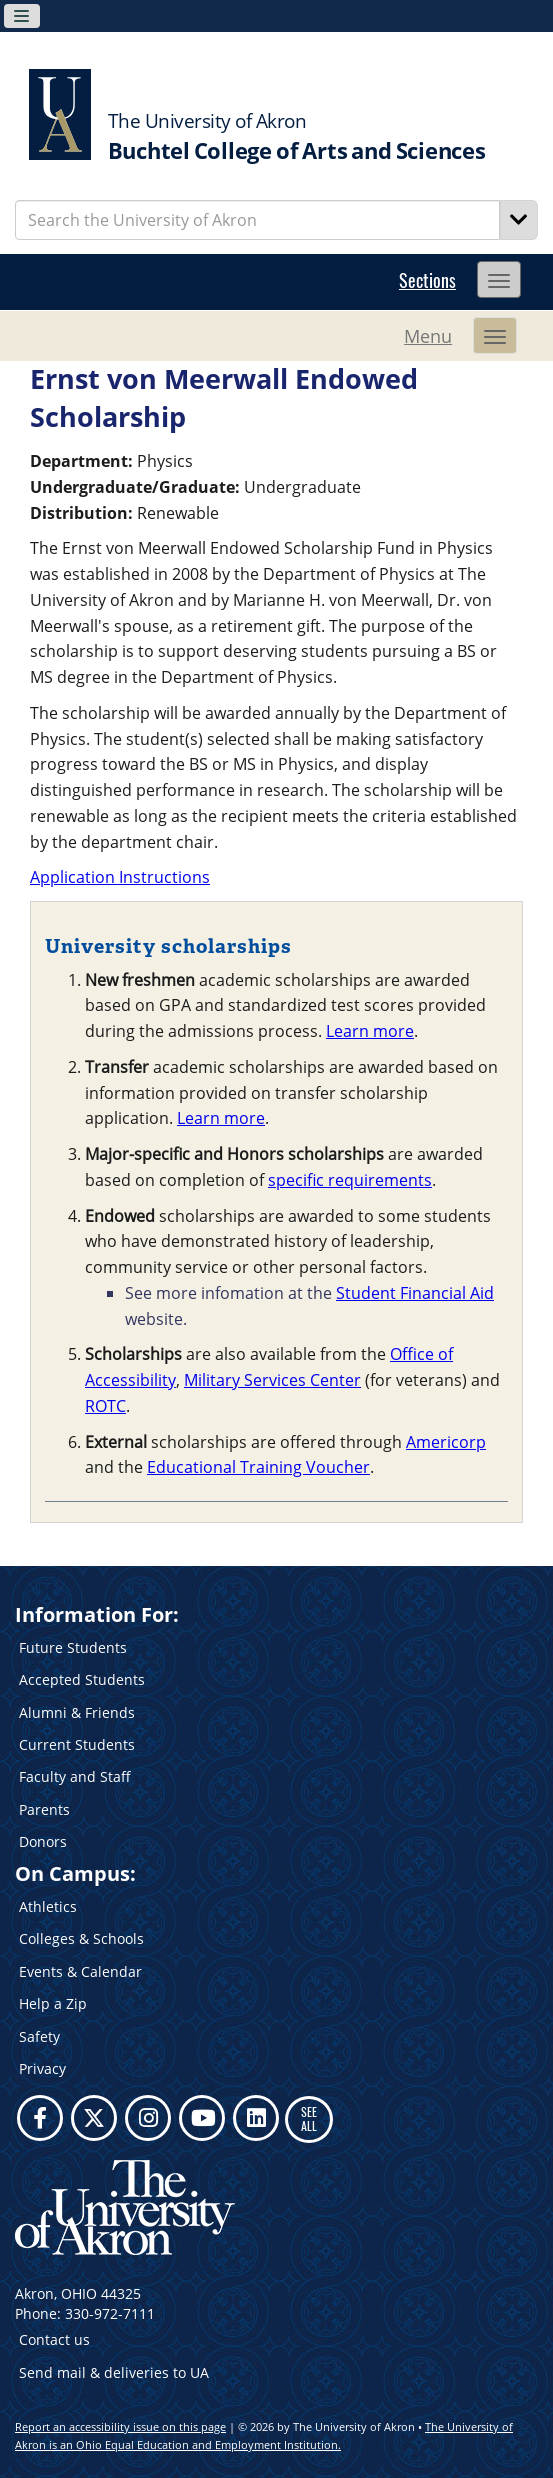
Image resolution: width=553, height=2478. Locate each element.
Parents (44, 1809)
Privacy (42, 2068)
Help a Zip (53, 2003)
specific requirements (350, 1180)
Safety (39, 2036)
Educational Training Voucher (258, 1467)
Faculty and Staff (75, 1776)
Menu (428, 336)
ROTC (105, 1406)
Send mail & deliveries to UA (114, 2372)
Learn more (370, 1031)
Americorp (446, 1442)
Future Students (73, 1647)
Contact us (54, 2339)
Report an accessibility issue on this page (120, 2426)
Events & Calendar (80, 1971)
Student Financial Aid (415, 1293)
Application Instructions (120, 877)
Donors (43, 1841)
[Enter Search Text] (257, 220)
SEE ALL (309, 2118)
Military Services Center (272, 1380)
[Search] (519, 220)
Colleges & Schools (81, 1938)
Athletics (48, 1906)
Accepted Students (82, 1679)
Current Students (77, 1744)
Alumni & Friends (77, 1712)
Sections (427, 280)
